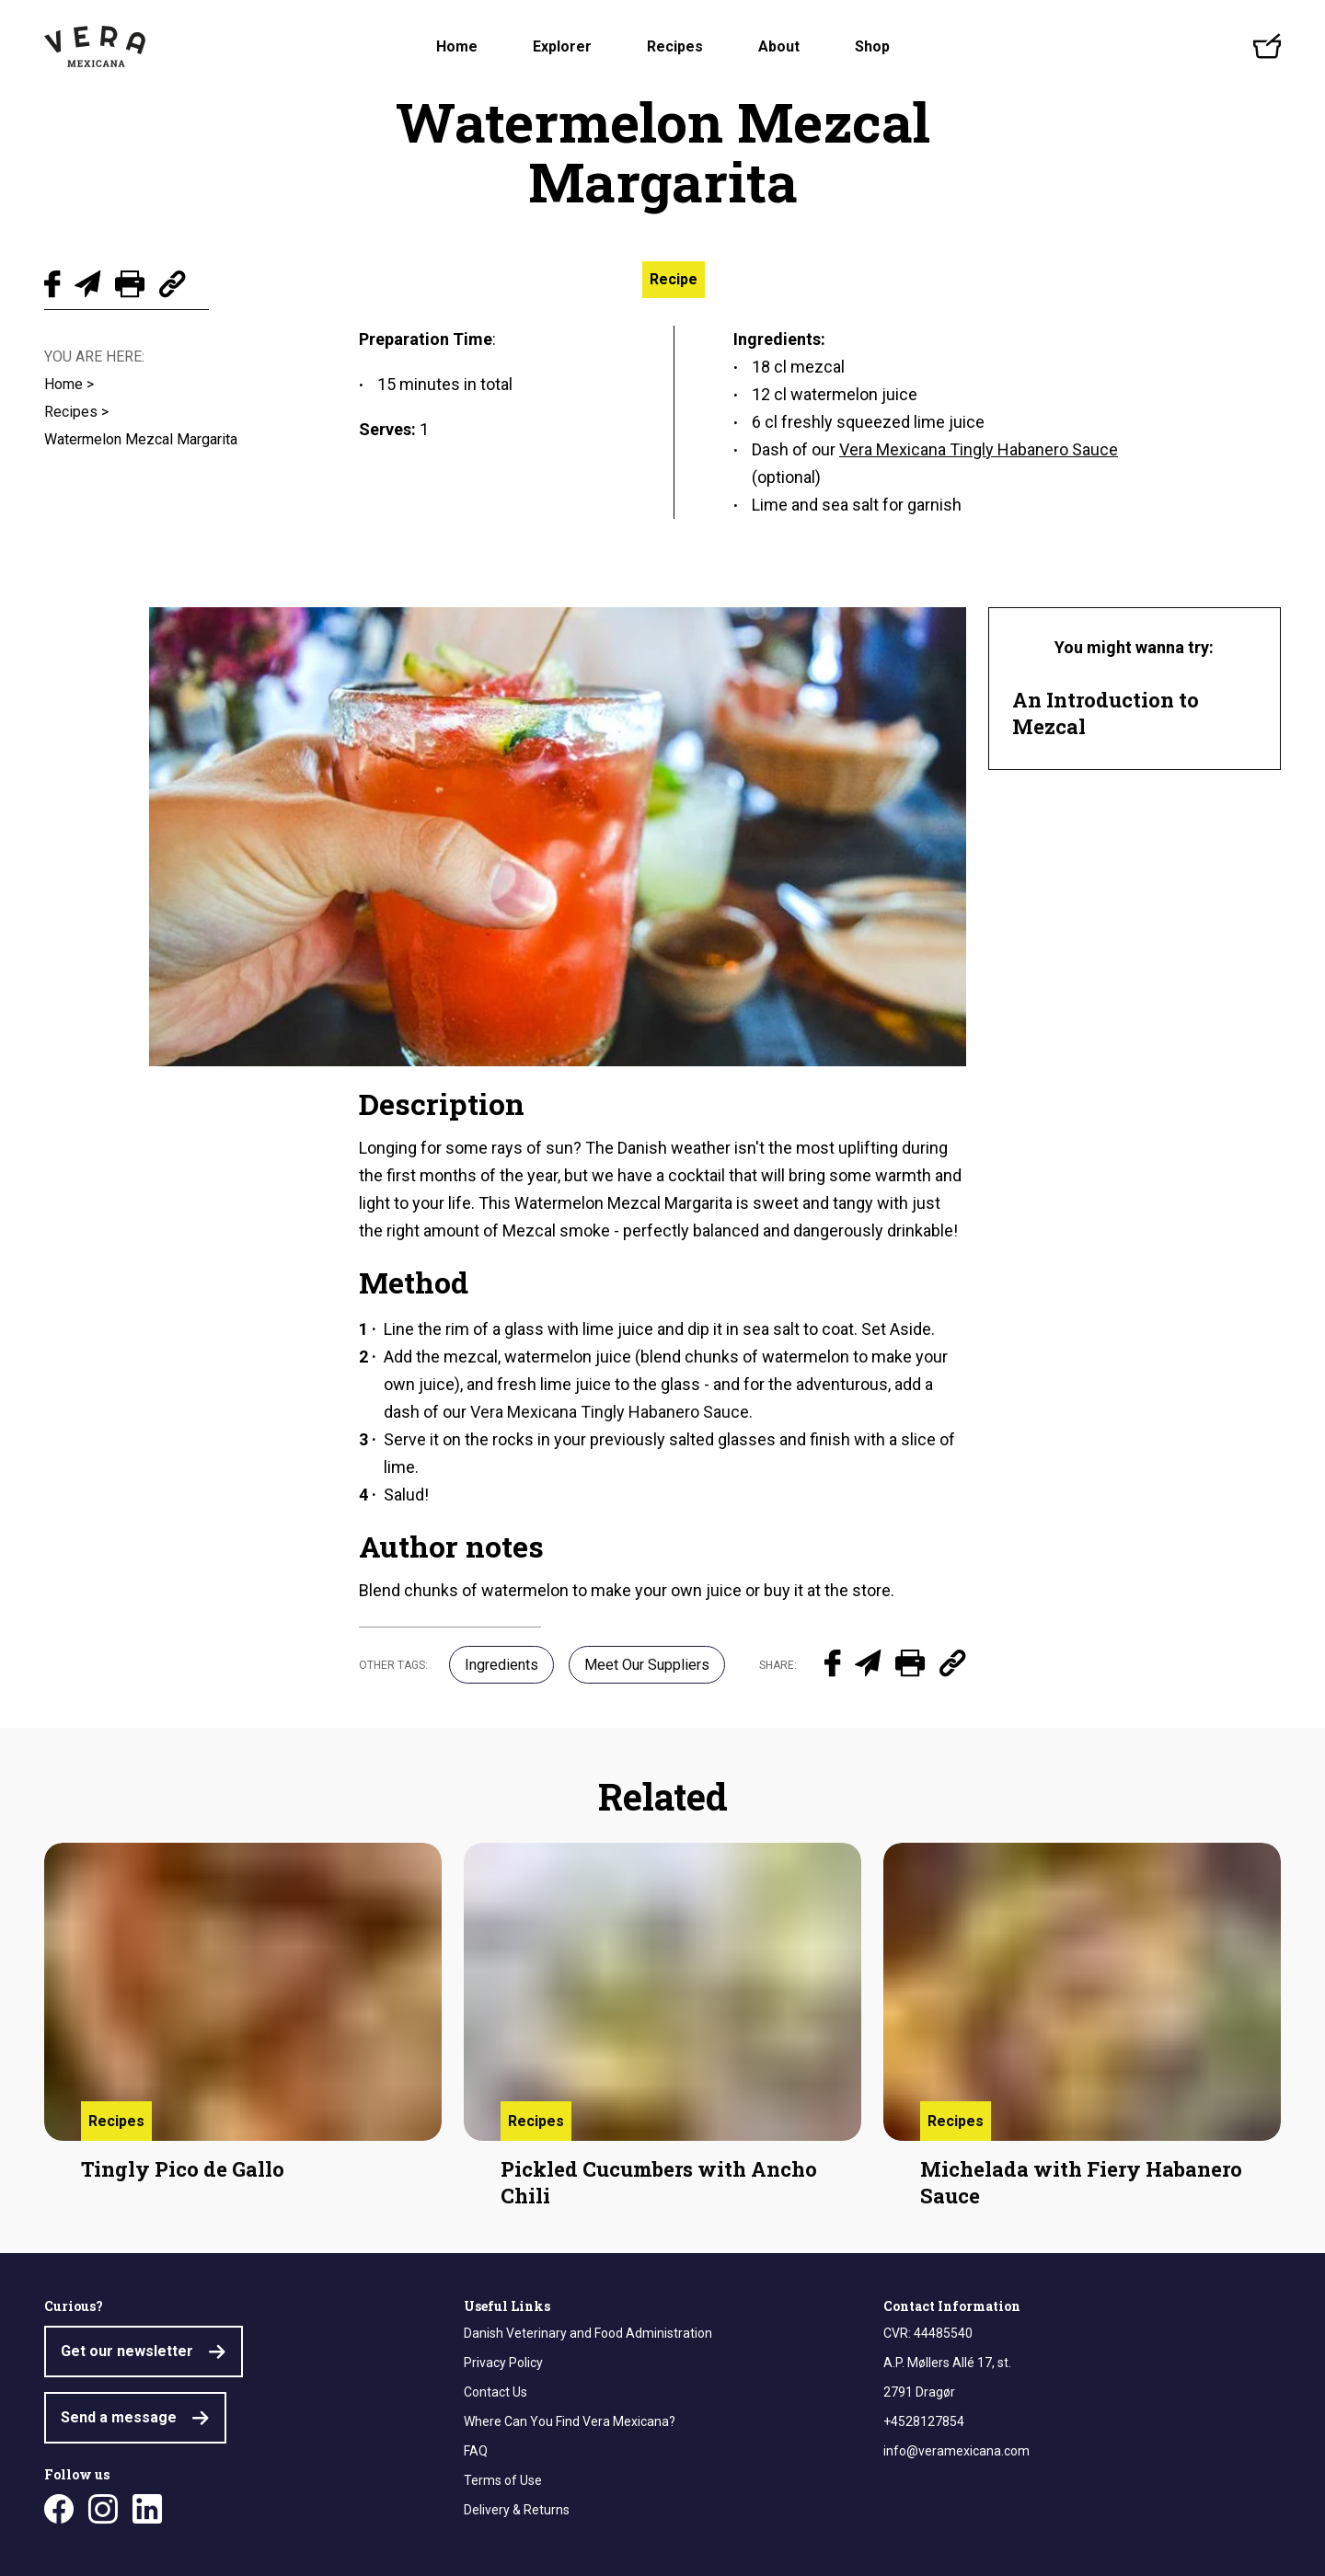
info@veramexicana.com (956, 2451)
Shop (872, 46)
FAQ (476, 2451)
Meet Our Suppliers (646, 1664)
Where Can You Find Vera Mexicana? (569, 2421)
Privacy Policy (503, 2362)
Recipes (675, 46)
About (779, 46)
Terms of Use (503, 2480)
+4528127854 (923, 2421)
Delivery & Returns (517, 2509)
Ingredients (501, 1664)
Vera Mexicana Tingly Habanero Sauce (609, 1411)
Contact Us (495, 2392)
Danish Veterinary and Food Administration (588, 2333)
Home (457, 46)
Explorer (562, 46)
